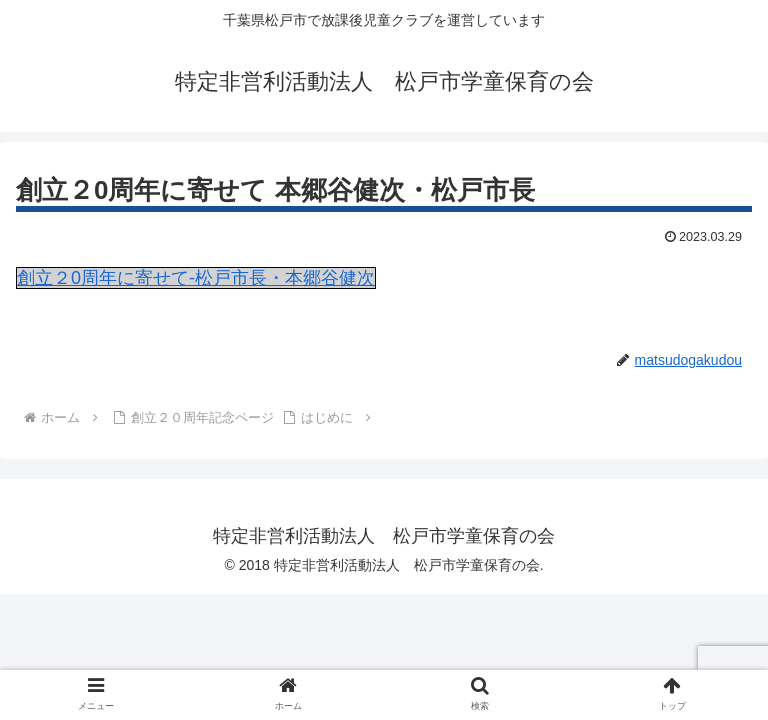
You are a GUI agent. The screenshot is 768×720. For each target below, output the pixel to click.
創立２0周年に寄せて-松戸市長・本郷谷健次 (196, 278)
